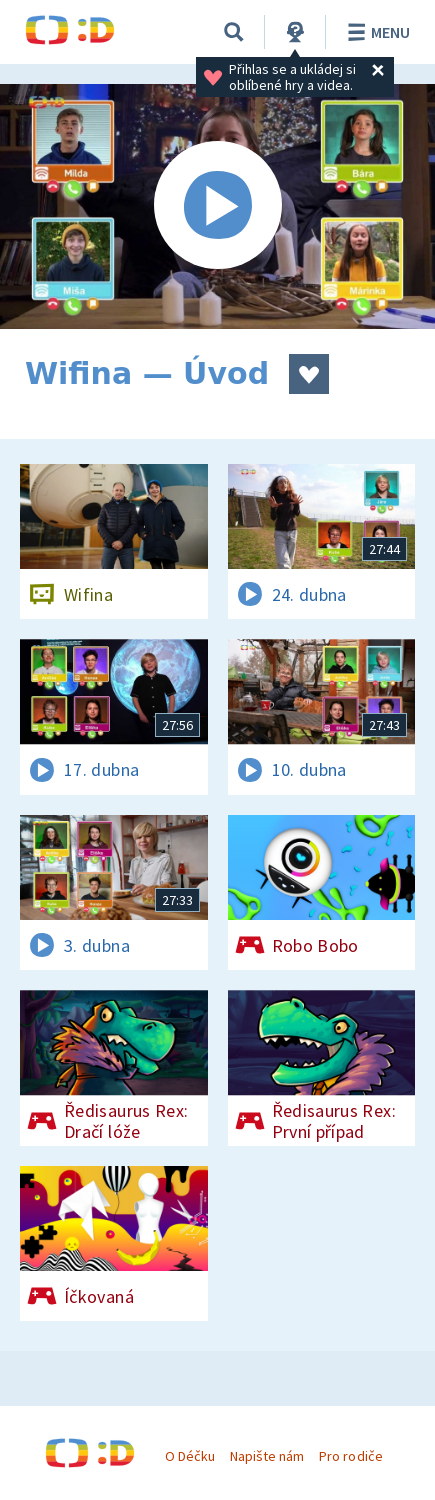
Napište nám (267, 1456)
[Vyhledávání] (234, 32)
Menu (375, 32)
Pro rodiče (350, 1456)
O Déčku (190, 1456)
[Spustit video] (217, 206)
